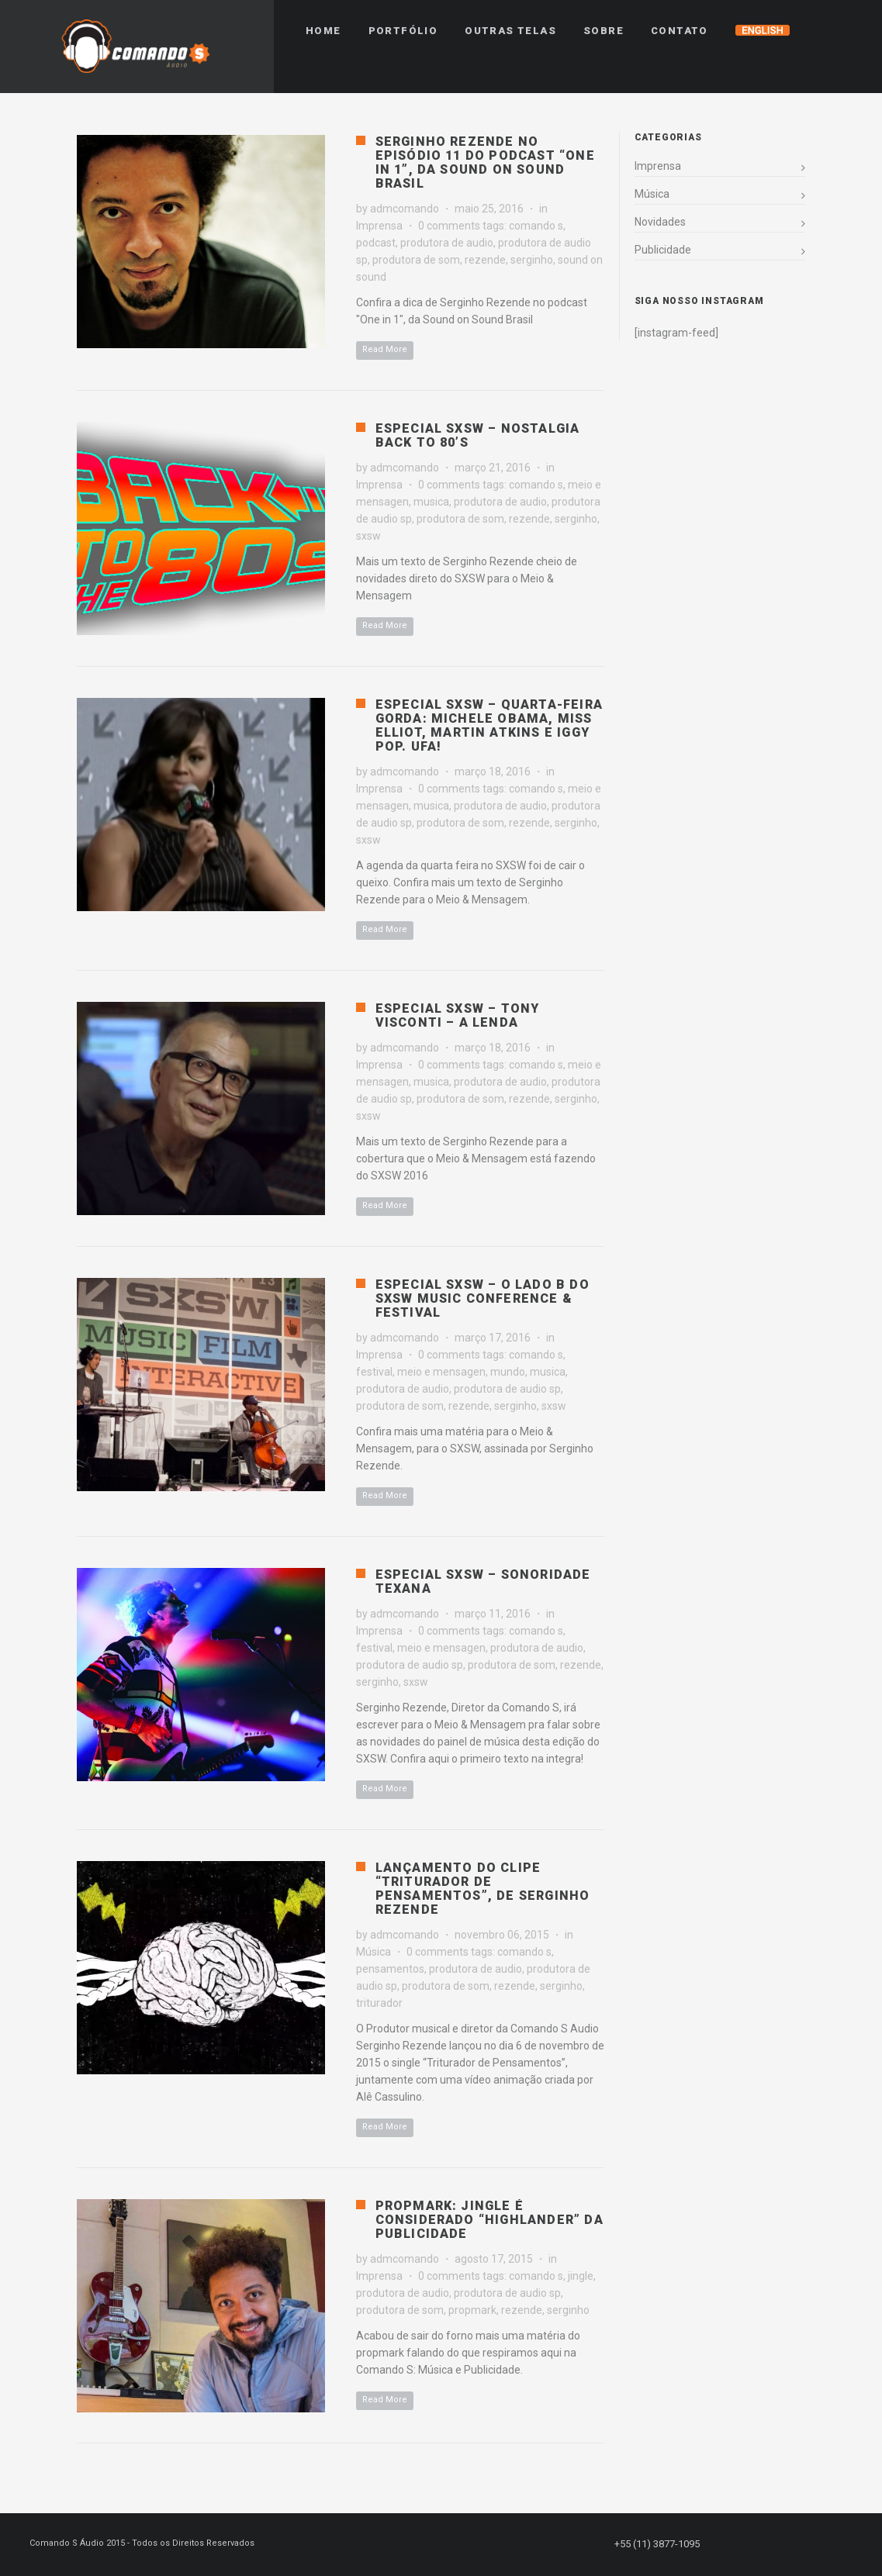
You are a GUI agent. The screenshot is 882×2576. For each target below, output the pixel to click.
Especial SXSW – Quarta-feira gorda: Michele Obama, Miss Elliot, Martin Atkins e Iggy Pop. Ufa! (489, 725)
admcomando (404, 208)
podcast (376, 243)
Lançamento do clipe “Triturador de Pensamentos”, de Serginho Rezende (482, 1888)
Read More (384, 349)
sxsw (368, 536)
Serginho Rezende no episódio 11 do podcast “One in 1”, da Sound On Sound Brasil (485, 162)
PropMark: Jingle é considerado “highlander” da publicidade (489, 2219)
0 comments (449, 225)
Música (373, 1952)
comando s (536, 225)
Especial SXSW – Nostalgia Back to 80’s (477, 435)
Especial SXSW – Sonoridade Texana (483, 1581)
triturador (379, 2003)
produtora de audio (446, 243)
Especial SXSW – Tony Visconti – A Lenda (457, 1015)
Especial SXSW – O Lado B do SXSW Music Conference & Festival (482, 1298)
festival (374, 1372)
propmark (472, 2310)
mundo (507, 1372)
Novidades (660, 222)
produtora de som (416, 260)
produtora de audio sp (507, 1389)
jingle (580, 2276)
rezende (485, 260)
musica (431, 502)
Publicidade (663, 249)
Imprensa (379, 225)
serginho (531, 260)
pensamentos (390, 1969)
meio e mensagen (441, 1372)
